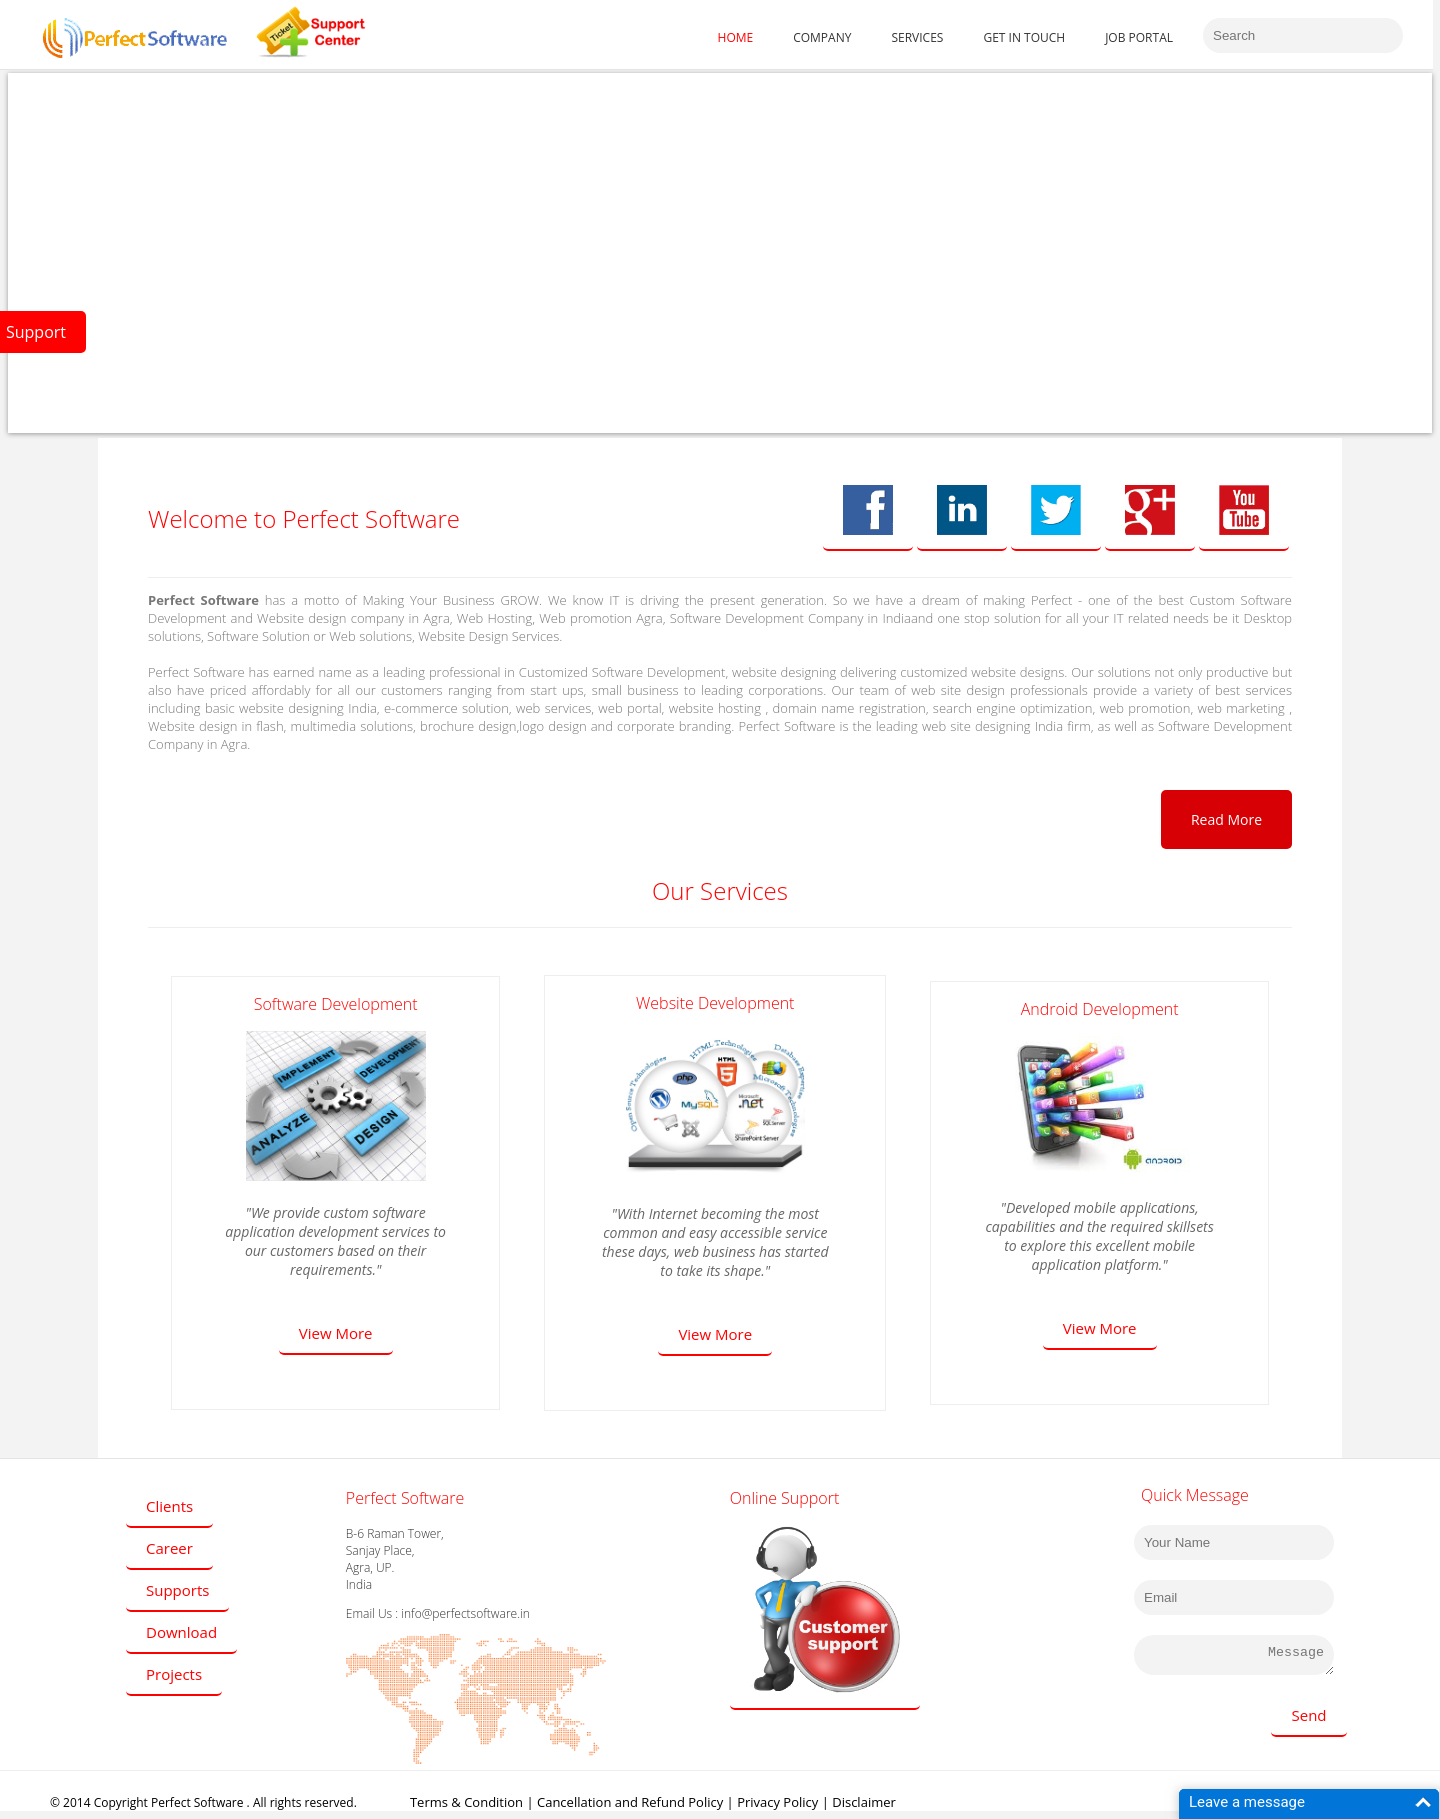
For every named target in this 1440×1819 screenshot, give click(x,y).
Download (181, 1632)
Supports (177, 1590)
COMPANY (822, 37)
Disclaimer (864, 1802)
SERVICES (917, 37)
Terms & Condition (466, 1802)
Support (36, 332)
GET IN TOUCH (1024, 37)
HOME (736, 37)
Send (1308, 1715)
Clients (169, 1506)
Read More (1226, 819)
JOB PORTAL (1139, 37)
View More (336, 1333)
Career (169, 1548)
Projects (174, 1674)
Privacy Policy (777, 1802)
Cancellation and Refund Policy (630, 1802)
